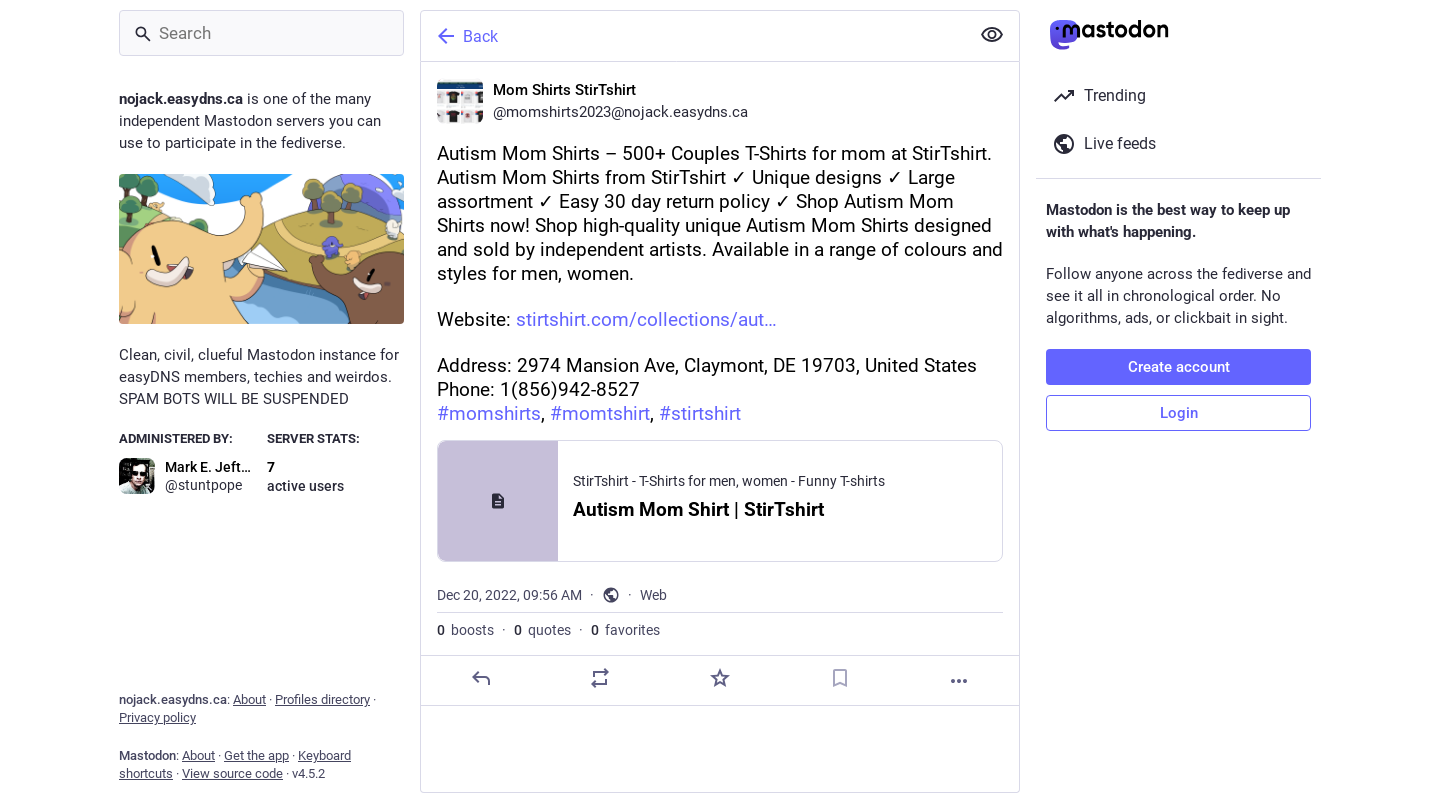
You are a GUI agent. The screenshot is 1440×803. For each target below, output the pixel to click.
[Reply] (481, 678)
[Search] (261, 33)
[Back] (693, 36)
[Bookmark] (840, 678)
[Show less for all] (992, 35)
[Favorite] (720, 678)
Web (653, 595)
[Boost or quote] (600, 678)
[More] (959, 681)
